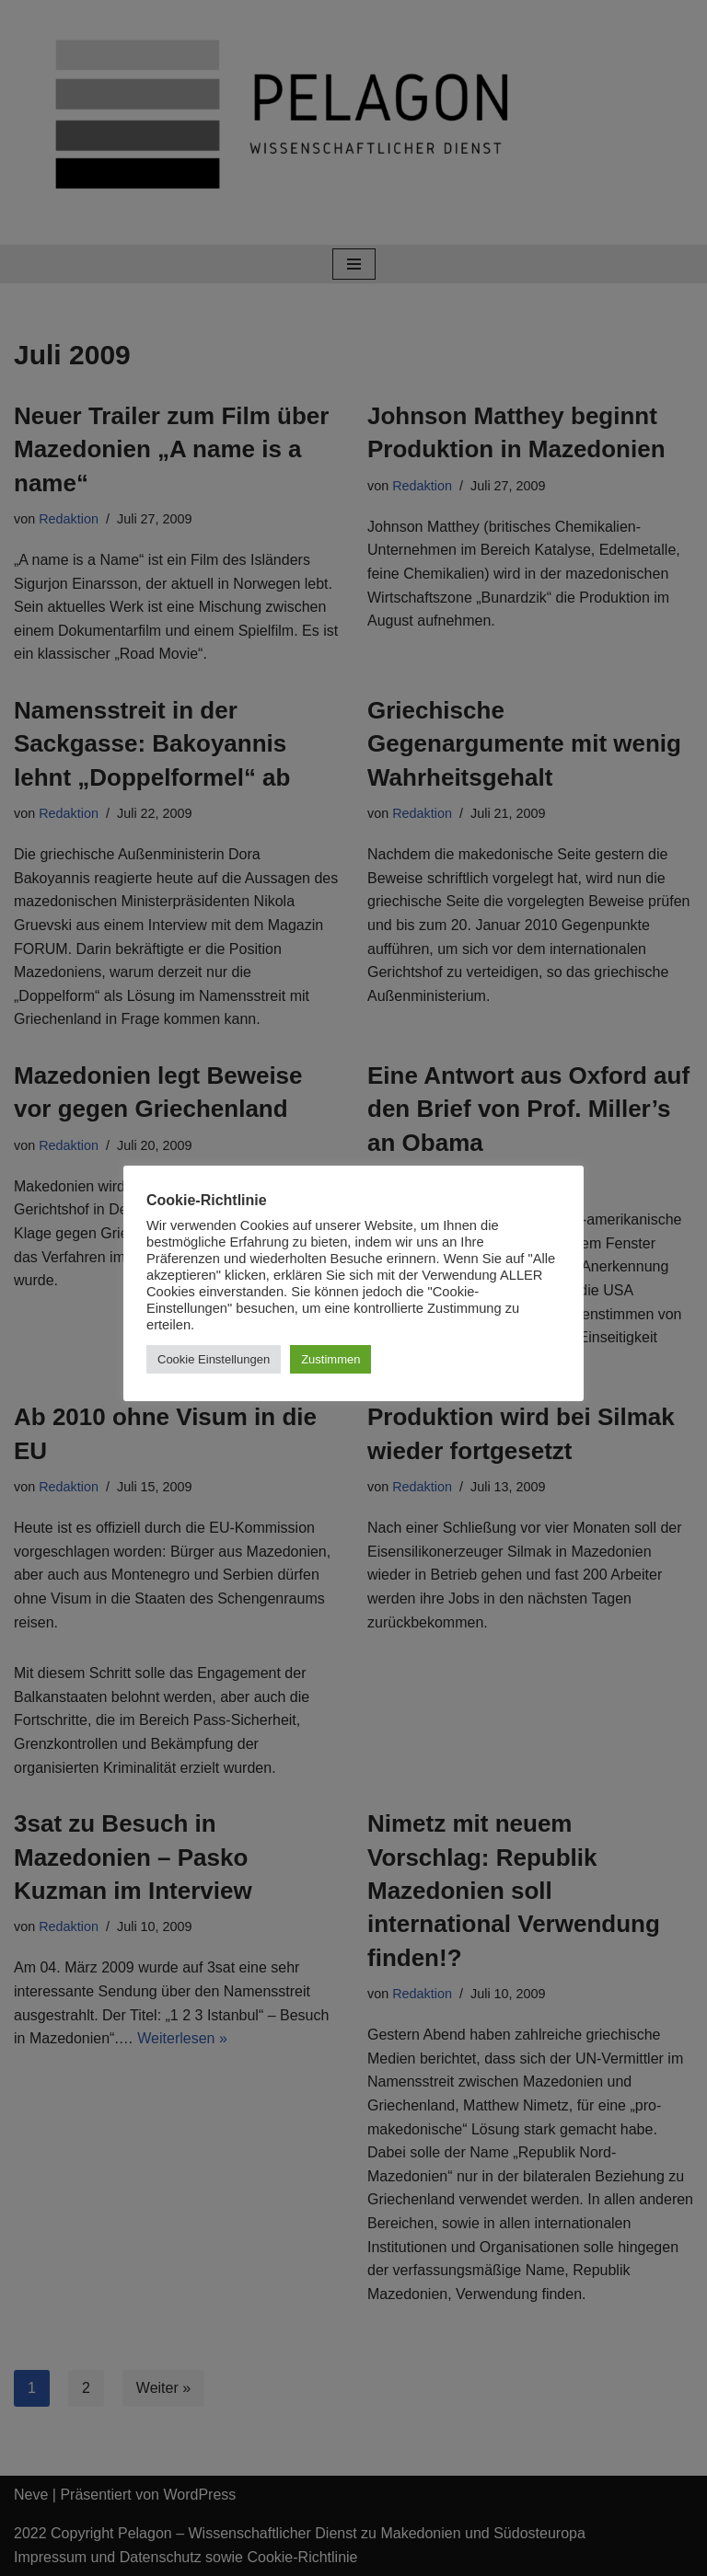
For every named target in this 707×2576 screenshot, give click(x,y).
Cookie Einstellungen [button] (213, 1359)
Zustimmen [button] (330, 1359)
